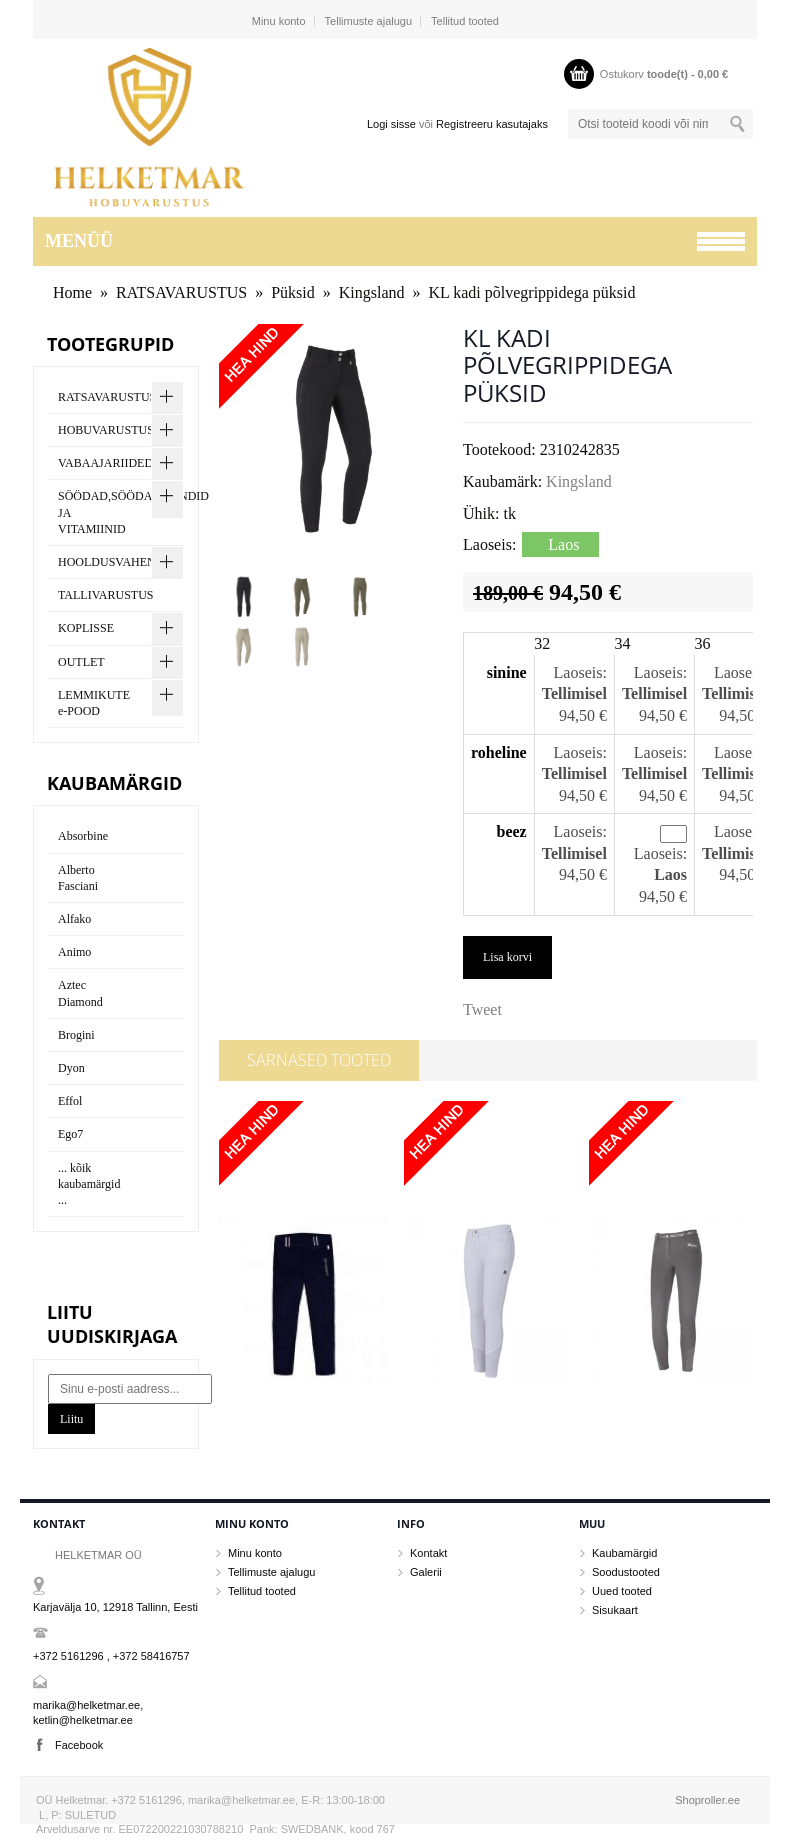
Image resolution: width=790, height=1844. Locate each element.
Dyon (71, 1068)
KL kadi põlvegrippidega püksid (531, 292)
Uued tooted (622, 1591)
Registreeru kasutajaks (492, 124)
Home (72, 292)
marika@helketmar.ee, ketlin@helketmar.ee (88, 1712)
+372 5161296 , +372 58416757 (111, 1656)
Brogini (76, 1035)
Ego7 (70, 1134)
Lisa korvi (507, 957)
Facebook (79, 1745)
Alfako (74, 919)
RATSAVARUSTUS (181, 292)
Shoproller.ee (707, 1800)
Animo (74, 952)
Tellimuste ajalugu (368, 21)
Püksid (293, 292)
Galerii (426, 1572)
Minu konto (279, 21)
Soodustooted (626, 1572)
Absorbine (83, 836)
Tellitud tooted (465, 21)
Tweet (482, 1009)
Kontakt (428, 1553)
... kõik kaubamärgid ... (89, 1184)
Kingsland (372, 292)
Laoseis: (580, 672)
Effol (70, 1101)
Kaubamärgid (624, 1553)
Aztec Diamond (80, 993)
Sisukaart (615, 1610)
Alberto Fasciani (78, 878)
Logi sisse (391, 124)
